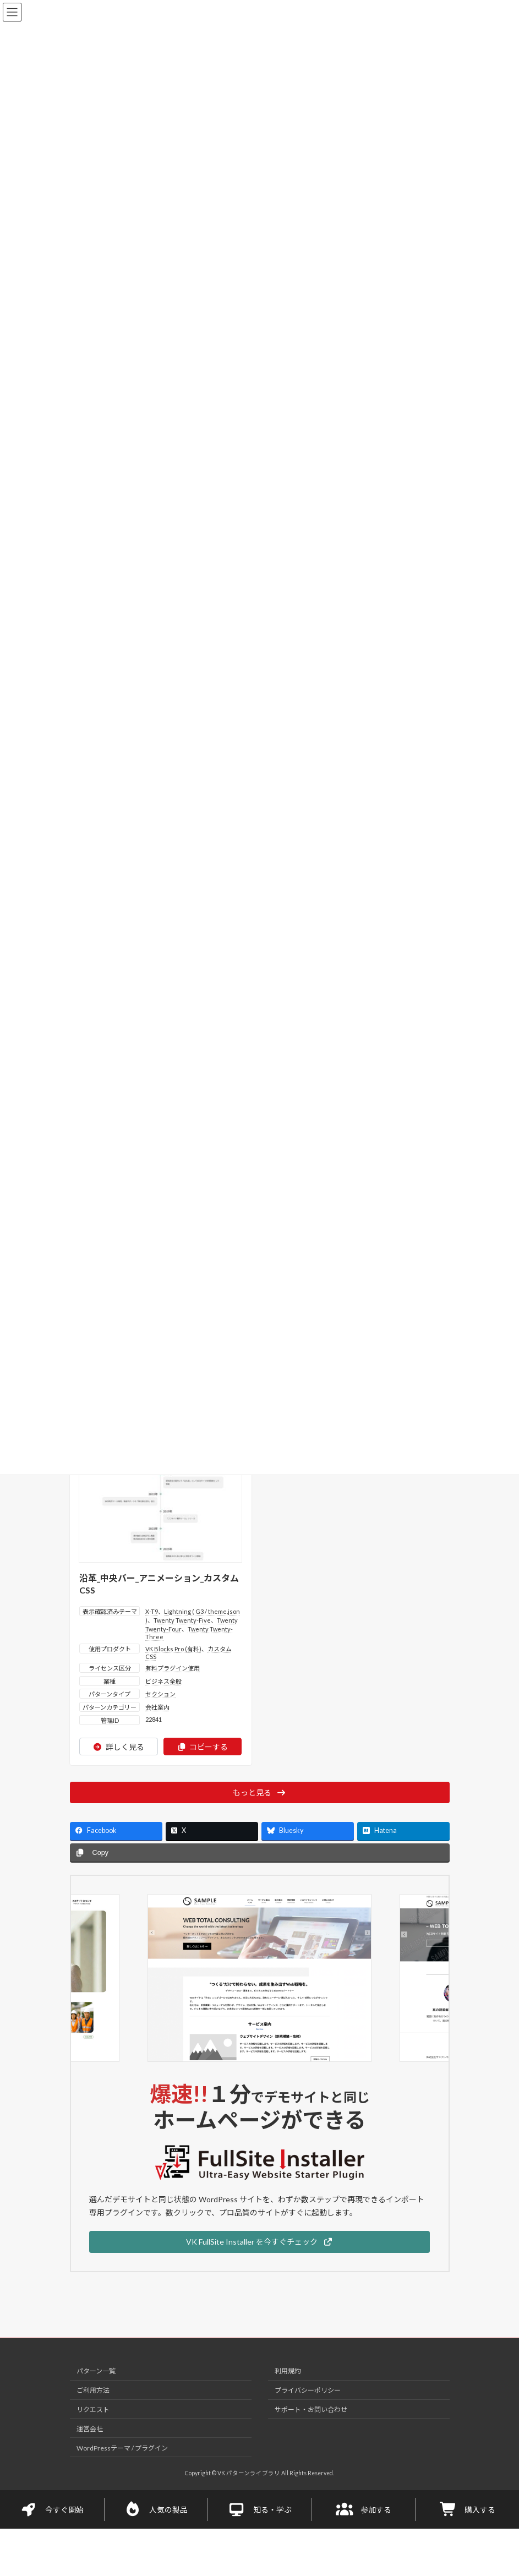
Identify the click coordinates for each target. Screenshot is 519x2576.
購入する (467, 2505)
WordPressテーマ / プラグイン (122, 2443)
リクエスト (93, 2405)
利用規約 (288, 2367)
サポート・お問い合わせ (311, 2405)
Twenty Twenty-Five (182, 1615)
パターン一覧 (96, 2367)
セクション (160, 1689)
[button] (259, 2237)
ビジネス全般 (163, 1676)
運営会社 (90, 2424)
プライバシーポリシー (308, 2386)
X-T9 (151, 1607)
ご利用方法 (93, 2386)
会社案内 (157, 1702)
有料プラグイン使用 (172, 1663)
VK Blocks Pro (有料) (173, 1644)
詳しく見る (118, 1742)
